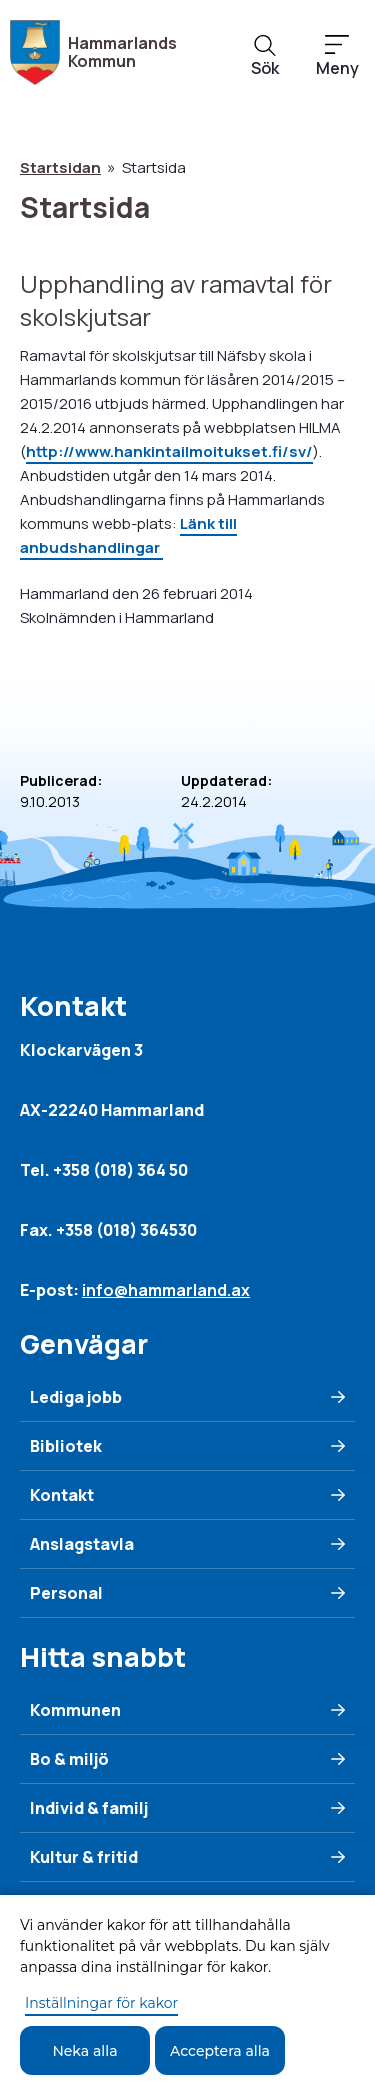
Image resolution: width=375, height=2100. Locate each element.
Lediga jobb (76, 1397)
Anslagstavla (82, 1544)
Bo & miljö (69, 1759)
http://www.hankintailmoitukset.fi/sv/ (169, 451)
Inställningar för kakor (101, 2003)
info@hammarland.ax (166, 1290)
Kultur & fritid (84, 1857)
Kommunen (75, 1710)
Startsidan (60, 167)
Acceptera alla (220, 2051)
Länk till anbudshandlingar (128, 535)
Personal (66, 1593)
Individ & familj (89, 1808)
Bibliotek (66, 1446)
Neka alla (84, 2051)
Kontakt (62, 1495)
